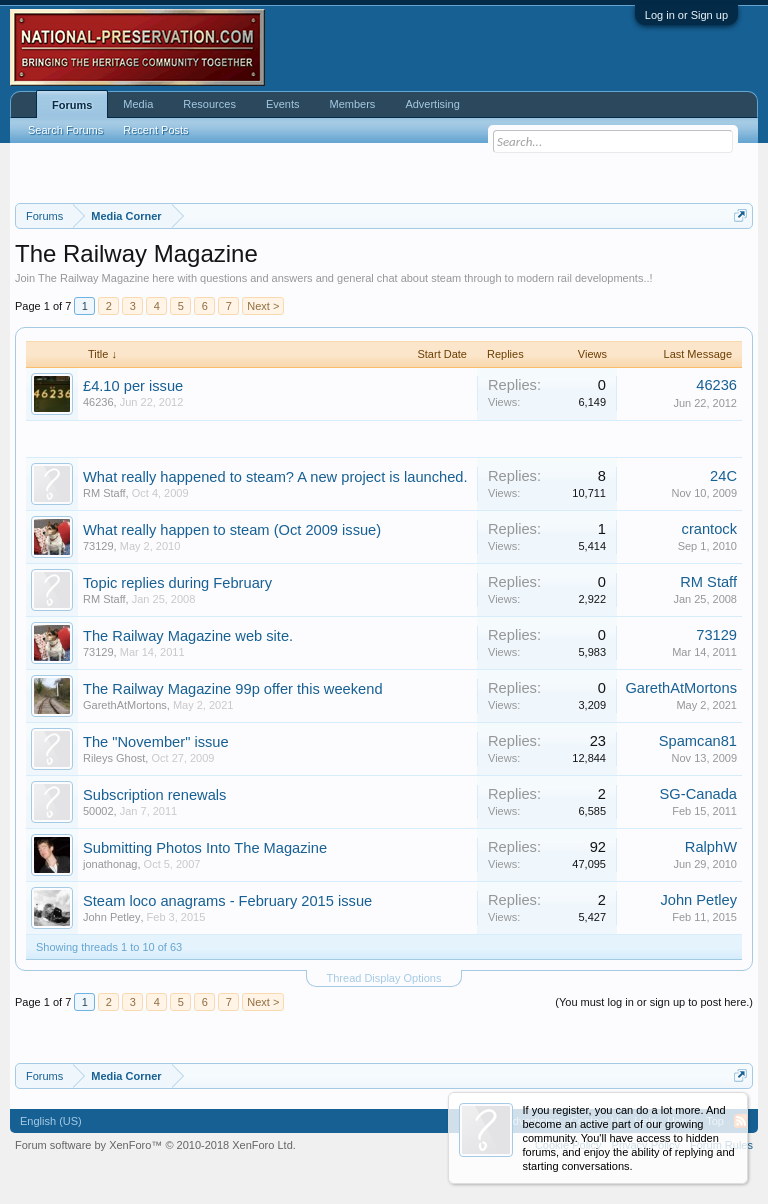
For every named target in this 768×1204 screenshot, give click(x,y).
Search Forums (65, 130)
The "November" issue (156, 742)
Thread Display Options (384, 978)
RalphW (711, 847)
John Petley (111, 917)
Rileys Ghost (114, 758)
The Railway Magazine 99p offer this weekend (233, 689)
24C (723, 476)
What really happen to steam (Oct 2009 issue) (232, 530)
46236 (98, 402)
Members (353, 104)
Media (138, 104)
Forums (72, 105)
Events (283, 104)
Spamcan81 (698, 741)
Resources (209, 104)
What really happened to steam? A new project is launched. (275, 477)
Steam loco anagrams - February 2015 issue (227, 901)
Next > (263, 306)
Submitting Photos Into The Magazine (205, 848)
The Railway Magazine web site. (188, 636)
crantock (709, 529)
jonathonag (110, 864)
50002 (98, 811)
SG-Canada (698, 794)
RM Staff (104, 493)
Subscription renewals (154, 795)
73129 (98, 546)
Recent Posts (155, 130)
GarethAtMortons (125, 705)
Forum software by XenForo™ (155, 1145)
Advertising (432, 104)
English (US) (51, 1121)
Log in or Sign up (686, 15)
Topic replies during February (177, 583)
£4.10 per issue (133, 386)
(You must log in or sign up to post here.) (654, 1002)
